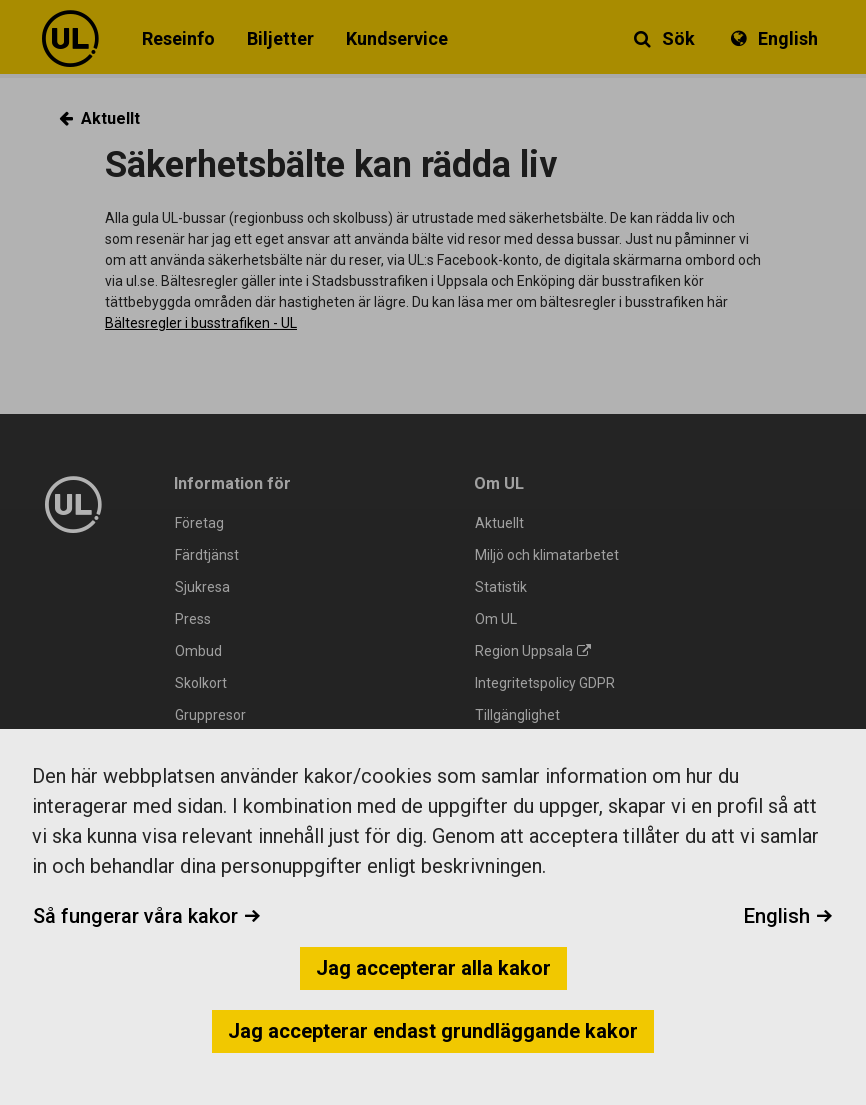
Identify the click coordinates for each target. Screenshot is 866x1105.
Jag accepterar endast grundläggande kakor (433, 1031)
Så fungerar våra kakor (147, 916)
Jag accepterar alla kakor (433, 968)
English (788, 916)
